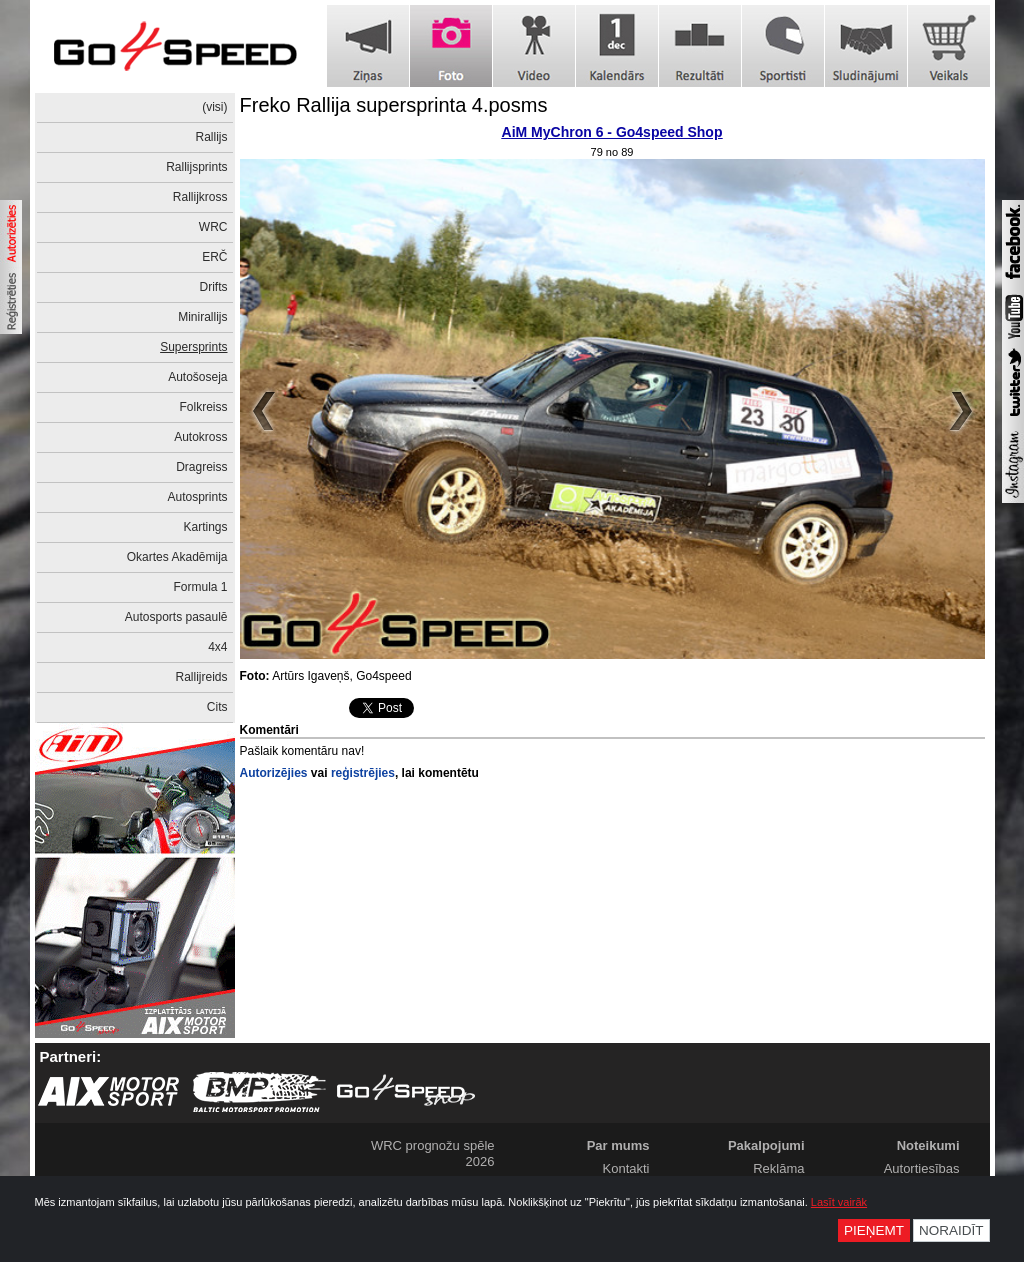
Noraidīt (951, 1230)
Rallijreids (201, 677)
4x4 (217, 647)
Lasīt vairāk (839, 1202)
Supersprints (193, 347)
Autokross (200, 437)
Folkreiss (203, 407)
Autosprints (197, 497)
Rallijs (211, 137)
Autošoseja (197, 377)
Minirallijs (202, 317)
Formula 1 (200, 587)
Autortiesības (922, 1168)
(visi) (214, 107)
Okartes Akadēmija (177, 557)
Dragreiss (201, 467)
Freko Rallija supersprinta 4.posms (394, 105)
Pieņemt (874, 1230)
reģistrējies (363, 773)
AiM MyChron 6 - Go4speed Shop (612, 132)
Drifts (214, 287)
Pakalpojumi (766, 1145)
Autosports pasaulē (176, 617)
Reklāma (778, 1168)
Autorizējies (274, 773)
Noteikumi (928, 1145)
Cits (217, 707)
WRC (213, 227)
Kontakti (626, 1168)
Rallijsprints (196, 167)
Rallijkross (200, 197)
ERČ (214, 257)
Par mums (618, 1145)
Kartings (205, 527)
